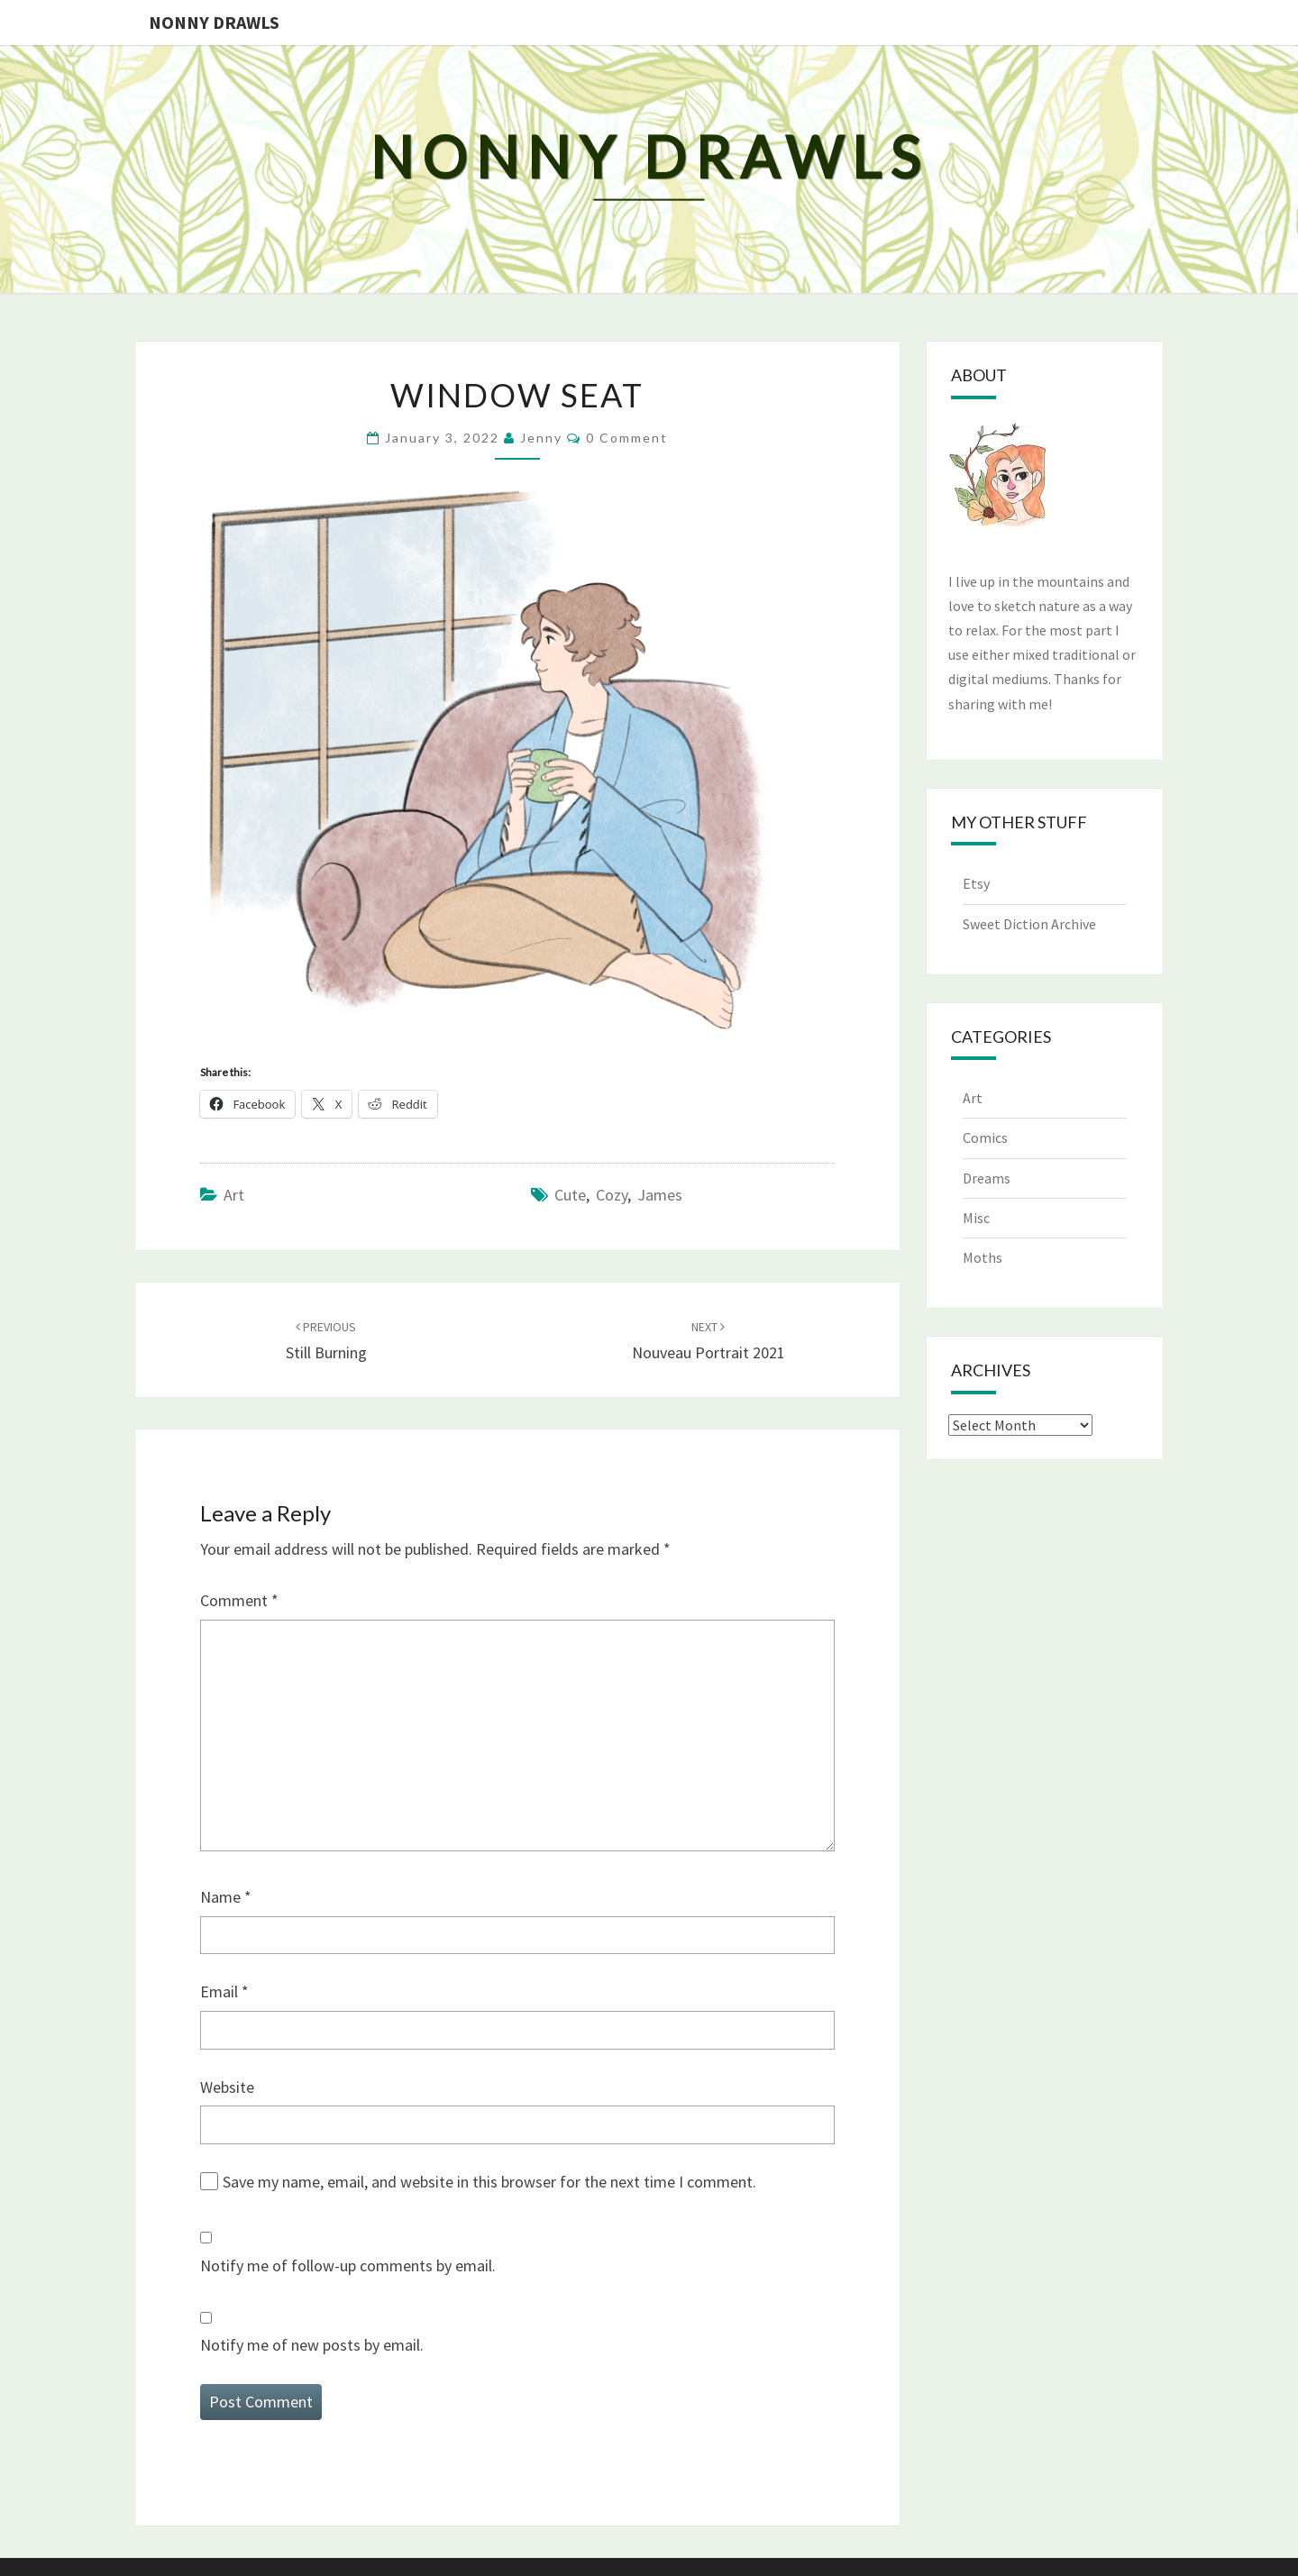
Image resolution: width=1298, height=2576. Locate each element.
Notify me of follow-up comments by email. (348, 2265)
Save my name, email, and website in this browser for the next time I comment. (489, 2181)
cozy (611, 1194)
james (659, 1194)
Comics (985, 1137)
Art (234, 1194)
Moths (982, 1257)
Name (225, 1896)
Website (227, 2087)
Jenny (541, 437)
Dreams (986, 1178)
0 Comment (627, 437)
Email (224, 1991)
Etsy (976, 883)
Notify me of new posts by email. (312, 2344)
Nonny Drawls (214, 22)
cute (570, 1194)
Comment (239, 1600)
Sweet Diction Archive (1029, 924)
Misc (976, 1218)
